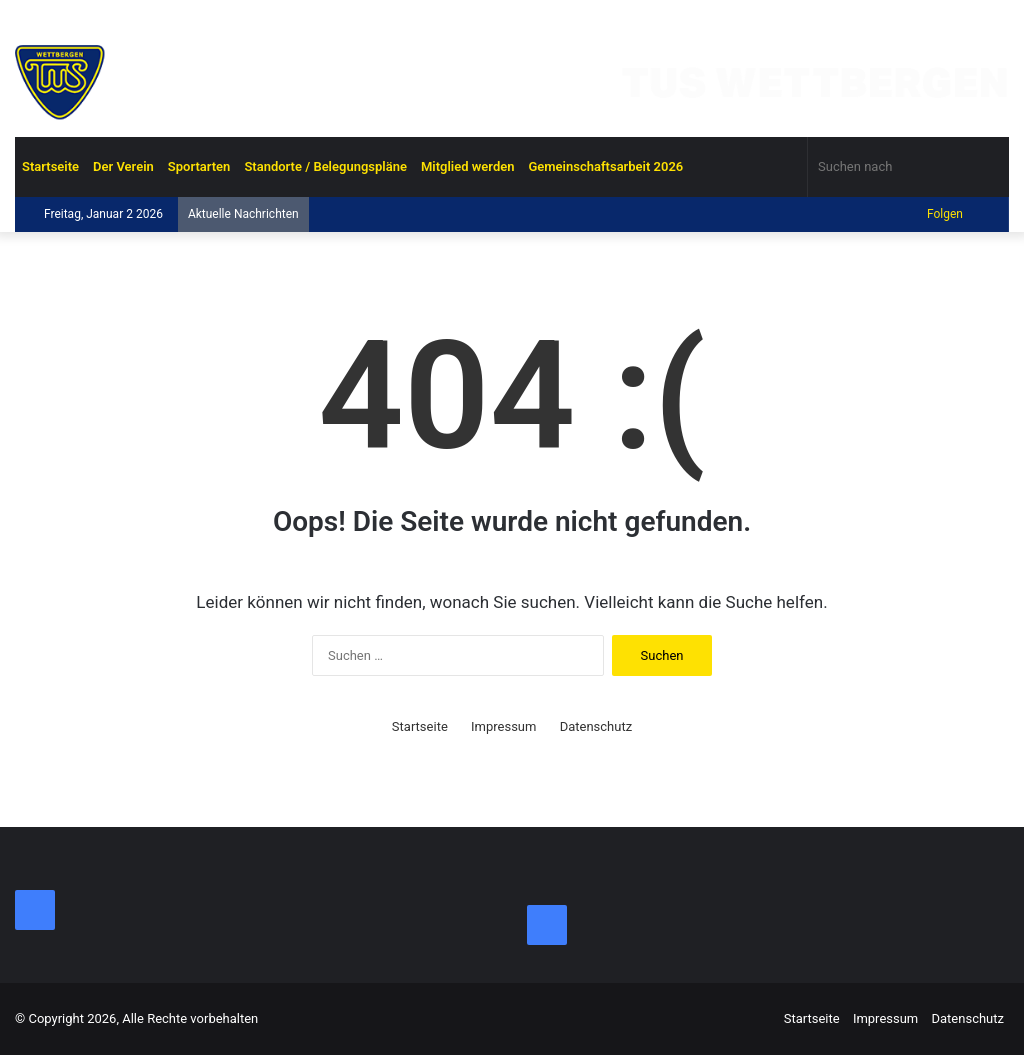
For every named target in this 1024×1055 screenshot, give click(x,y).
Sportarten (199, 166)
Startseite (50, 166)
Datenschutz (596, 726)
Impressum (503, 726)
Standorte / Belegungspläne (325, 166)
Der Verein (123, 166)
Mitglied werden (468, 166)
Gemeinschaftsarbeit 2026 (605, 166)
